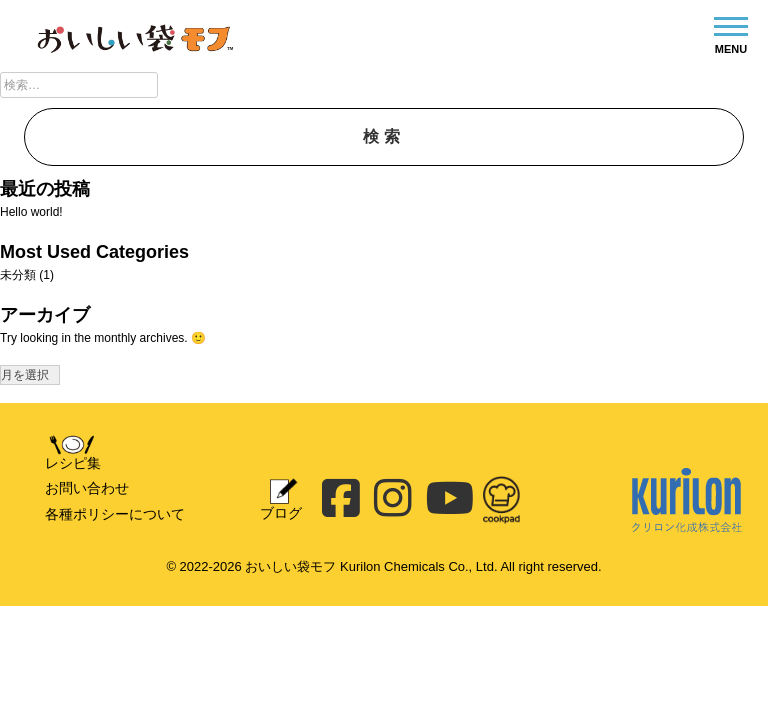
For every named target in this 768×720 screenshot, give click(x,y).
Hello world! (31, 212)
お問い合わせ (87, 488)
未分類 (18, 275)
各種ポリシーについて (115, 514)
